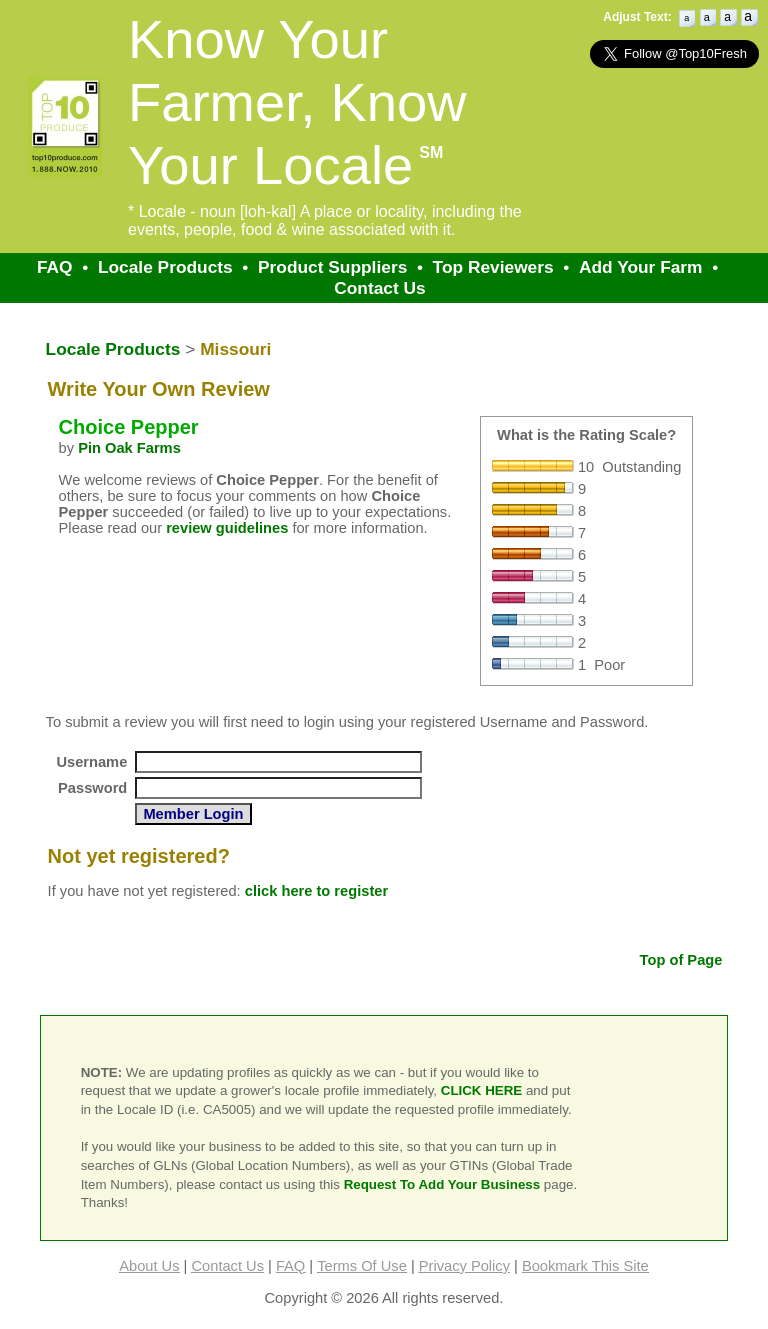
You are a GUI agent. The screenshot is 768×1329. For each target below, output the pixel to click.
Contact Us (379, 288)
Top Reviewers (493, 267)
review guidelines (227, 528)
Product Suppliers (332, 267)
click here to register (316, 891)
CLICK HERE (481, 1090)
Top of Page (681, 960)
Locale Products (165, 267)
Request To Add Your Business (442, 1184)
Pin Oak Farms (129, 448)
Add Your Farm (641, 267)
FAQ (55, 267)
